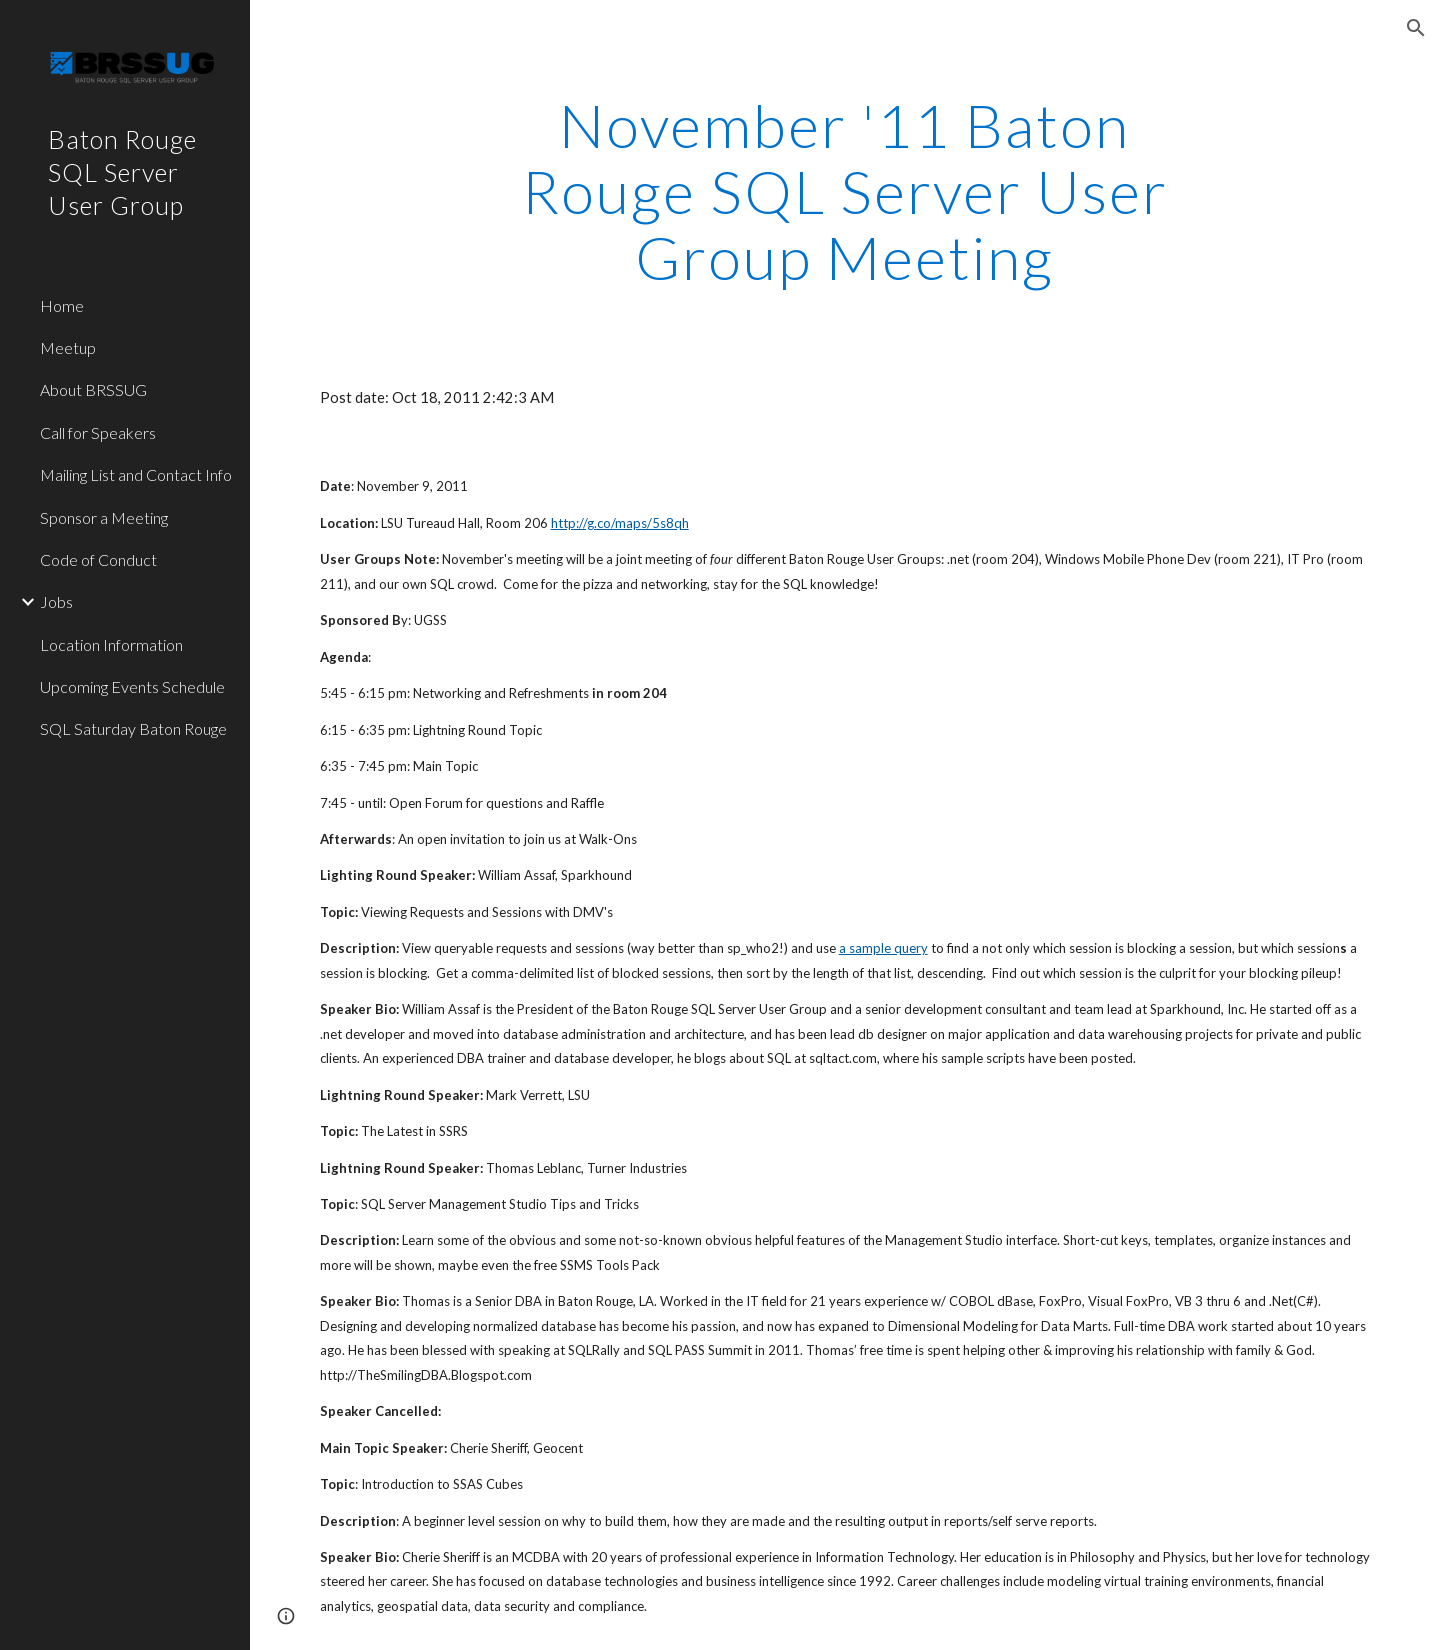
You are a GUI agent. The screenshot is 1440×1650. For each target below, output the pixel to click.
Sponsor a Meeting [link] (104, 517)
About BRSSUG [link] (93, 389)
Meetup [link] (68, 347)
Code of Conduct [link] (98, 559)
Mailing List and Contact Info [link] (136, 474)
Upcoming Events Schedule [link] (132, 686)
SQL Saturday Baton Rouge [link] (133, 728)
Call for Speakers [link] (98, 432)
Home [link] (62, 305)
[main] (845, 191)
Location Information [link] (111, 644)
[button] (1416, 28)
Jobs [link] (56, 601)
